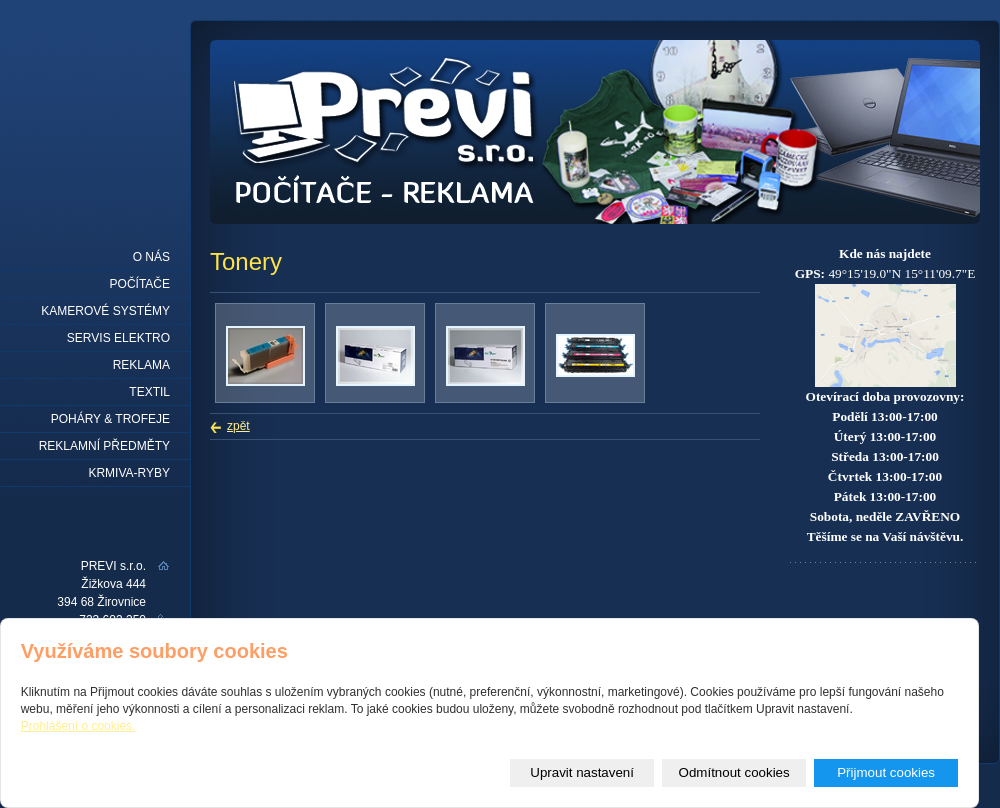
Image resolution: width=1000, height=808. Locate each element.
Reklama (141, 365)
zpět (238, 426)
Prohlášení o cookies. (78, 726)
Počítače (140, 284)
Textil (149, 392)
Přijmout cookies (886, 772)
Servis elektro (118, 338)
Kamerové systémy (105, 311)
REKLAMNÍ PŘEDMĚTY (104, 446)
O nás (151, 257)
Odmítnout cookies (734, 772)
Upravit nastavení (582, 772)
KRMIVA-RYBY (129, 473)
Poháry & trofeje (110, 419)
